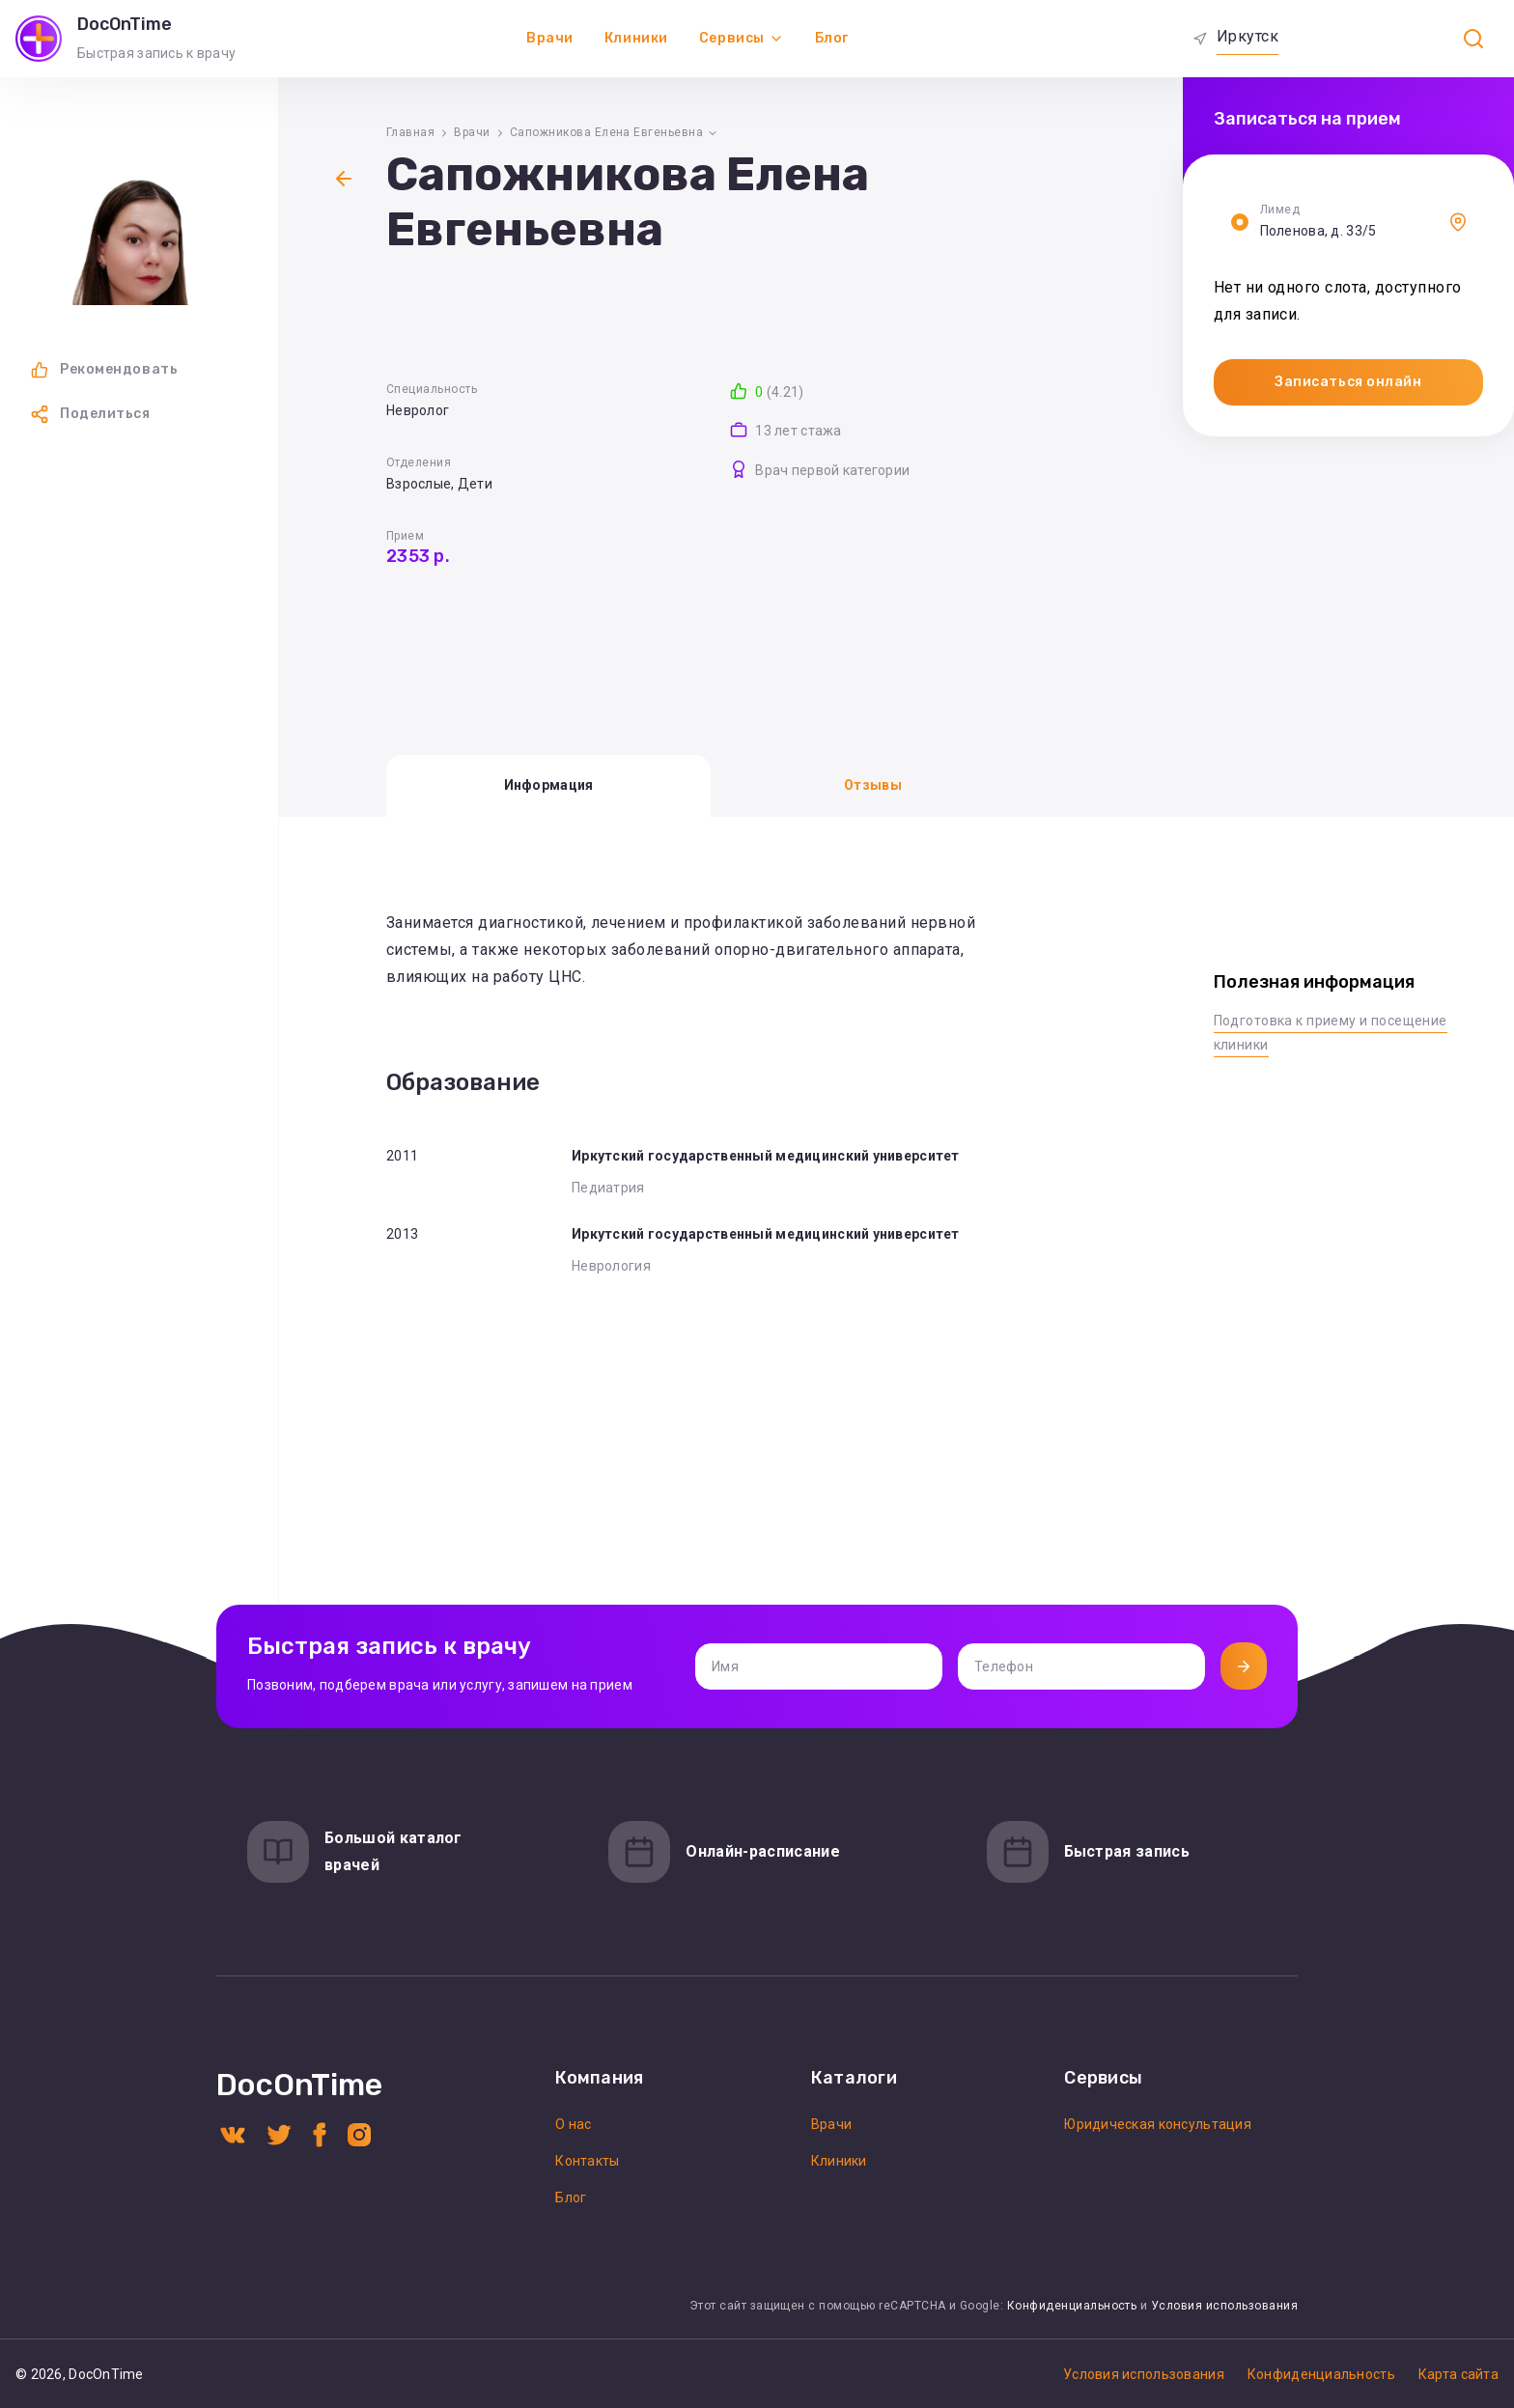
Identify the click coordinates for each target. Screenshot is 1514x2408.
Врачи (550, 38)
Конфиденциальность (1072, 2305)
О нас (573, 2124)
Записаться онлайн (1348, 382)
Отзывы (873, 785)
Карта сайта (1458, 2374)
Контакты (587, 2161)
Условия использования (1224, 2305)
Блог (832, 38)
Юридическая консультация (1157, 2124)
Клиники (636, 38)
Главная (410, 132)
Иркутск (1247, 36)
